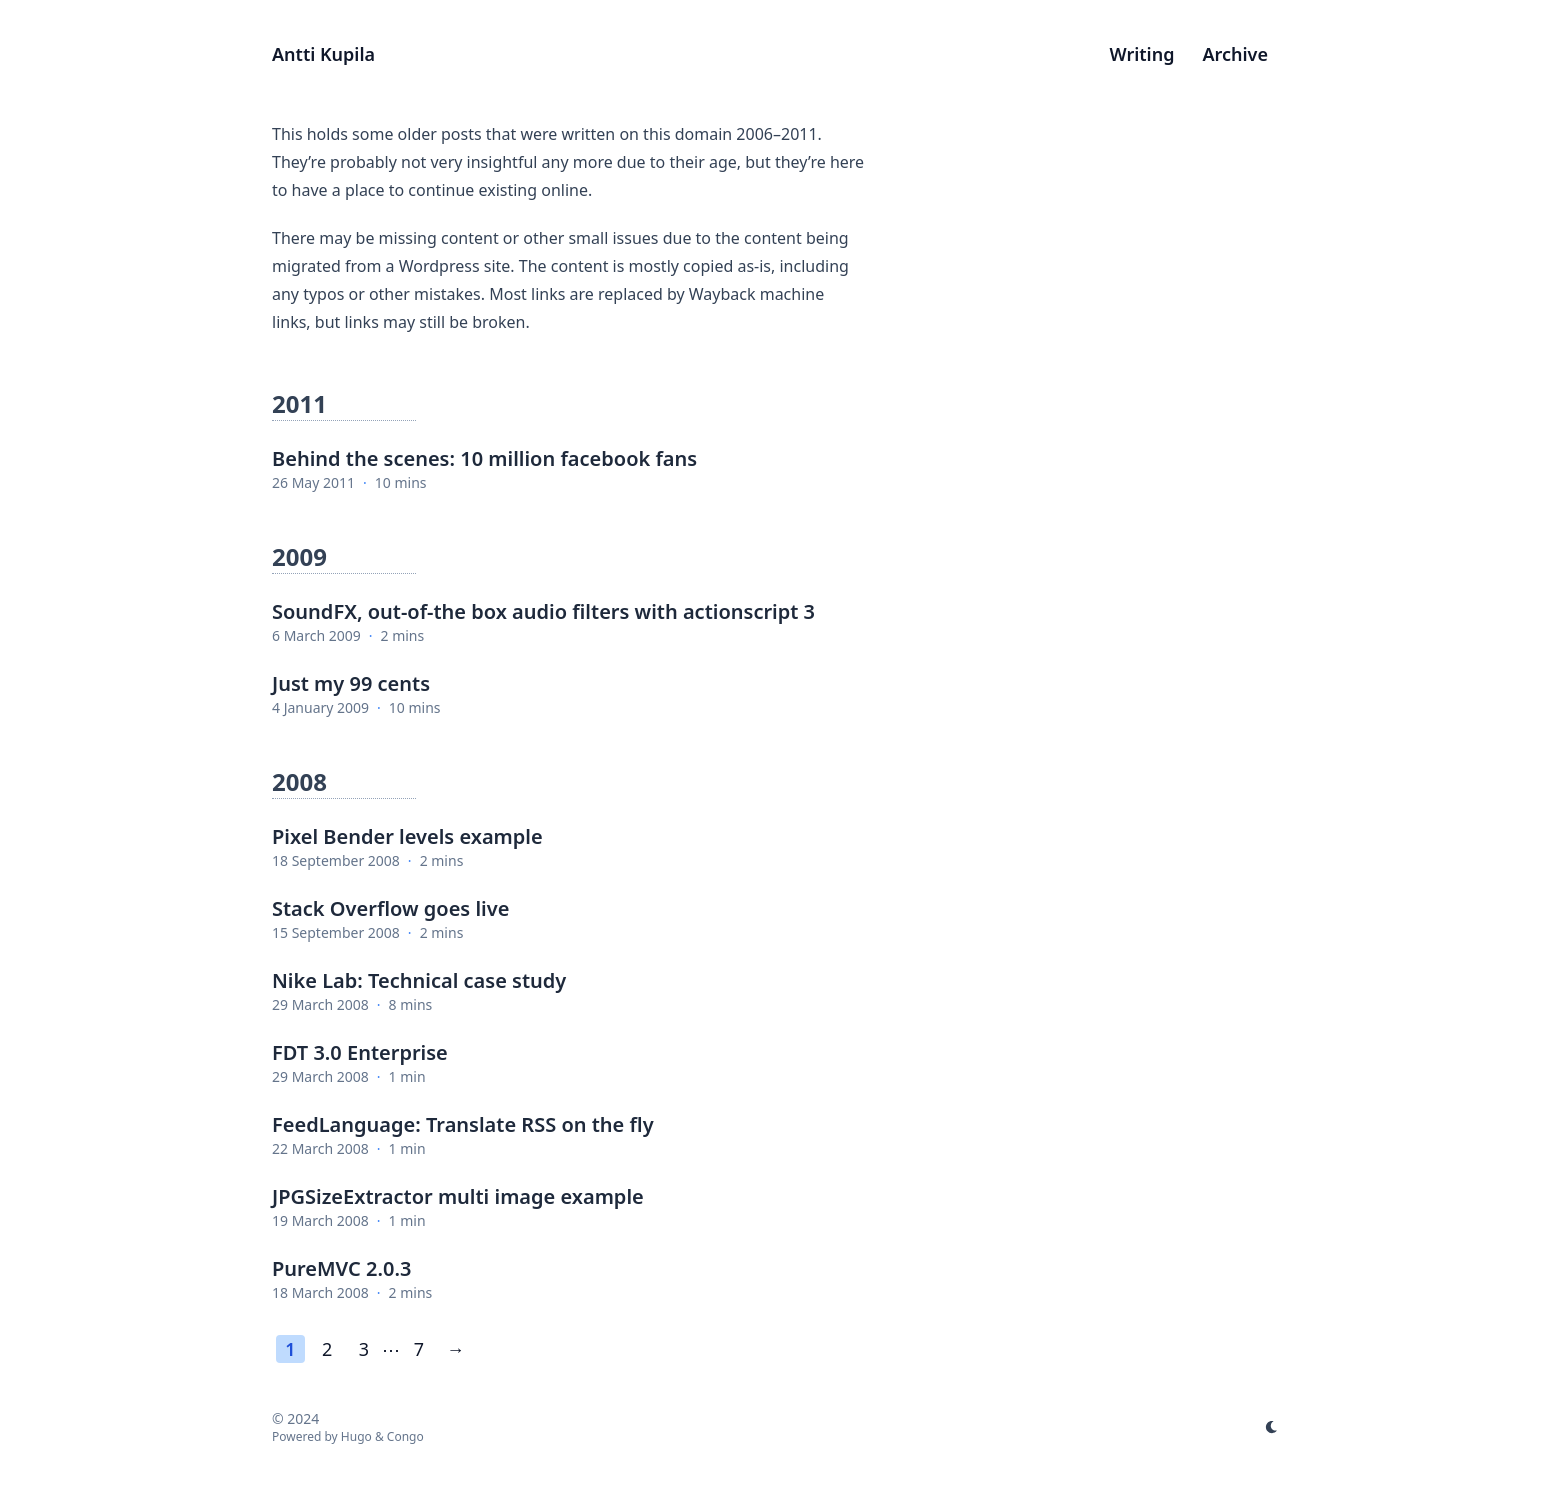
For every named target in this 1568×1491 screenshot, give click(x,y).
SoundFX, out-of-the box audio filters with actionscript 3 (543, 611)
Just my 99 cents (351, 683)
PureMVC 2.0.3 (341, 1268)
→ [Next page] (456, 1349)
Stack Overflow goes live (390, 908)
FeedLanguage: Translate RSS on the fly (463, 1124)
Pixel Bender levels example (407, 836)
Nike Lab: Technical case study (419, 980)
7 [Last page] (419, 1349)
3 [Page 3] (364, 1349)
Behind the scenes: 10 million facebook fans (484, 458)
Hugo (356, 1436)
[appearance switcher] (1272, 1427)
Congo (405, 1436)
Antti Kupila (323, 54)
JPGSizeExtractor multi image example (458, 1196)
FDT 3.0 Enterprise (360, 1052)
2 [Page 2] (327, 1349)
